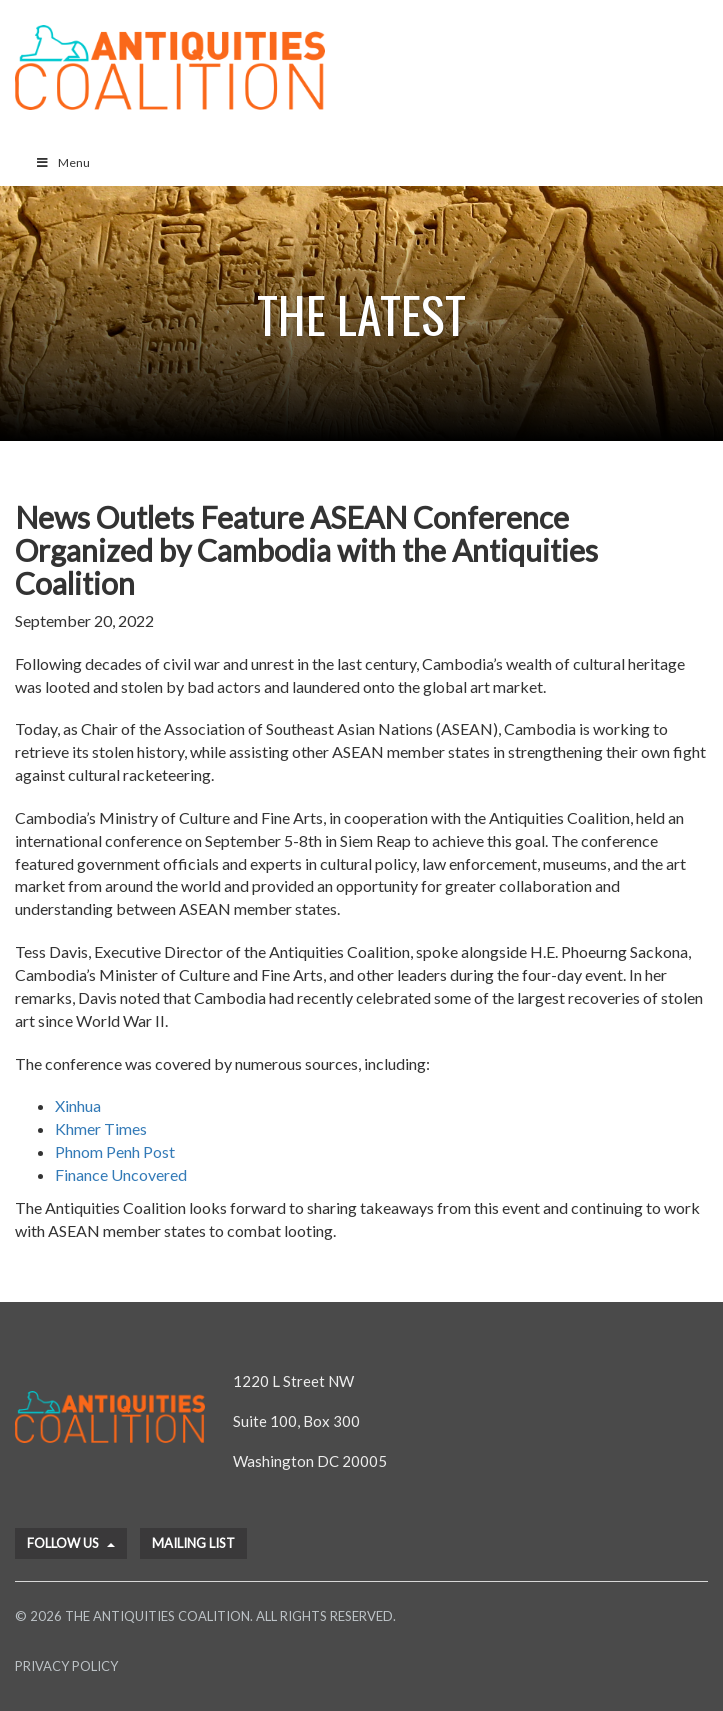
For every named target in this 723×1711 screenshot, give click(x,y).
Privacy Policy (66, 1666)
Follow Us (71, 1543)
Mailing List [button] (193, 1543)
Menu (62, 162)
